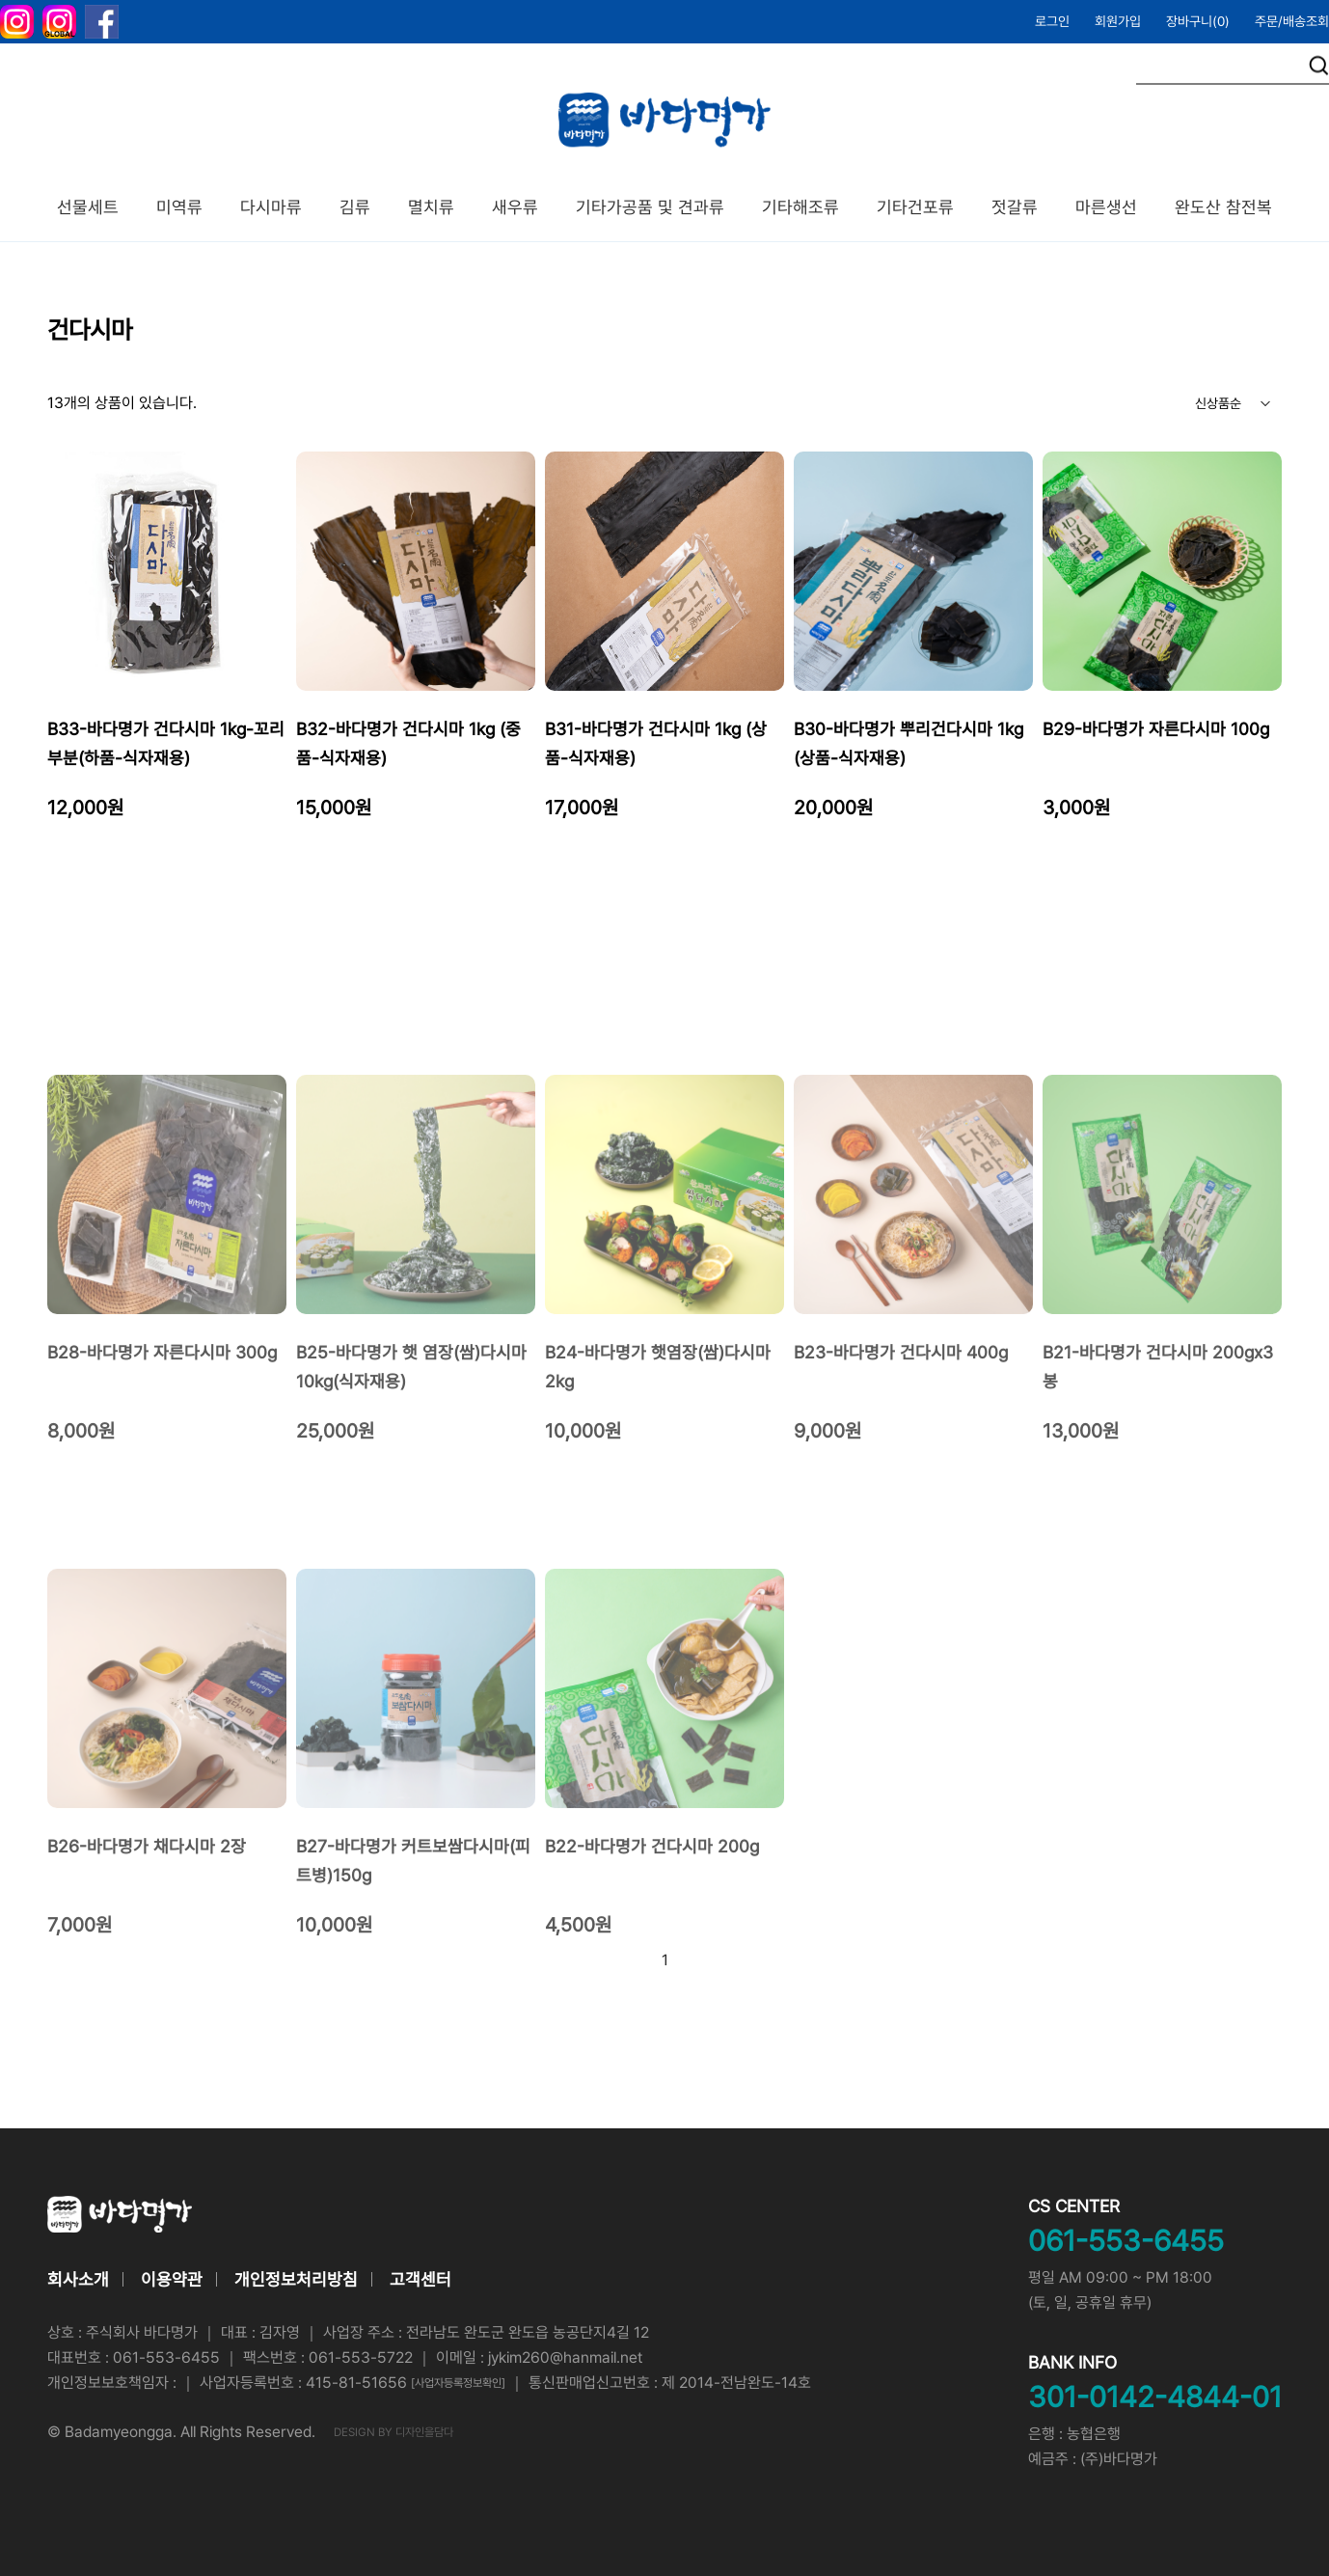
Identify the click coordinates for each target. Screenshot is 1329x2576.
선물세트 (88, 207)
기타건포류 (915, 207)
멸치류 (431, 207)
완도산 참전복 (1223, 207)
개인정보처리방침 (296, 2279)
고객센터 (420, 2279)
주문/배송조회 (1292, 21)
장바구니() (1198, 21)
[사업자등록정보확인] (458, 2383)
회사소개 (78, 2279)
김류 (354, 207)
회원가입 (1118, 21)
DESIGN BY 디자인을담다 (393, 2432)
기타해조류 (800, 207)
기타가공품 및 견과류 (650, 207)
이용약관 (172, 2279)
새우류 (515, 207)
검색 (1319, 66)
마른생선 (1106, 207)
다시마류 (271, 207)
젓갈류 (1014, 207)
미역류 (179, 207)
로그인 (1052, 21)
